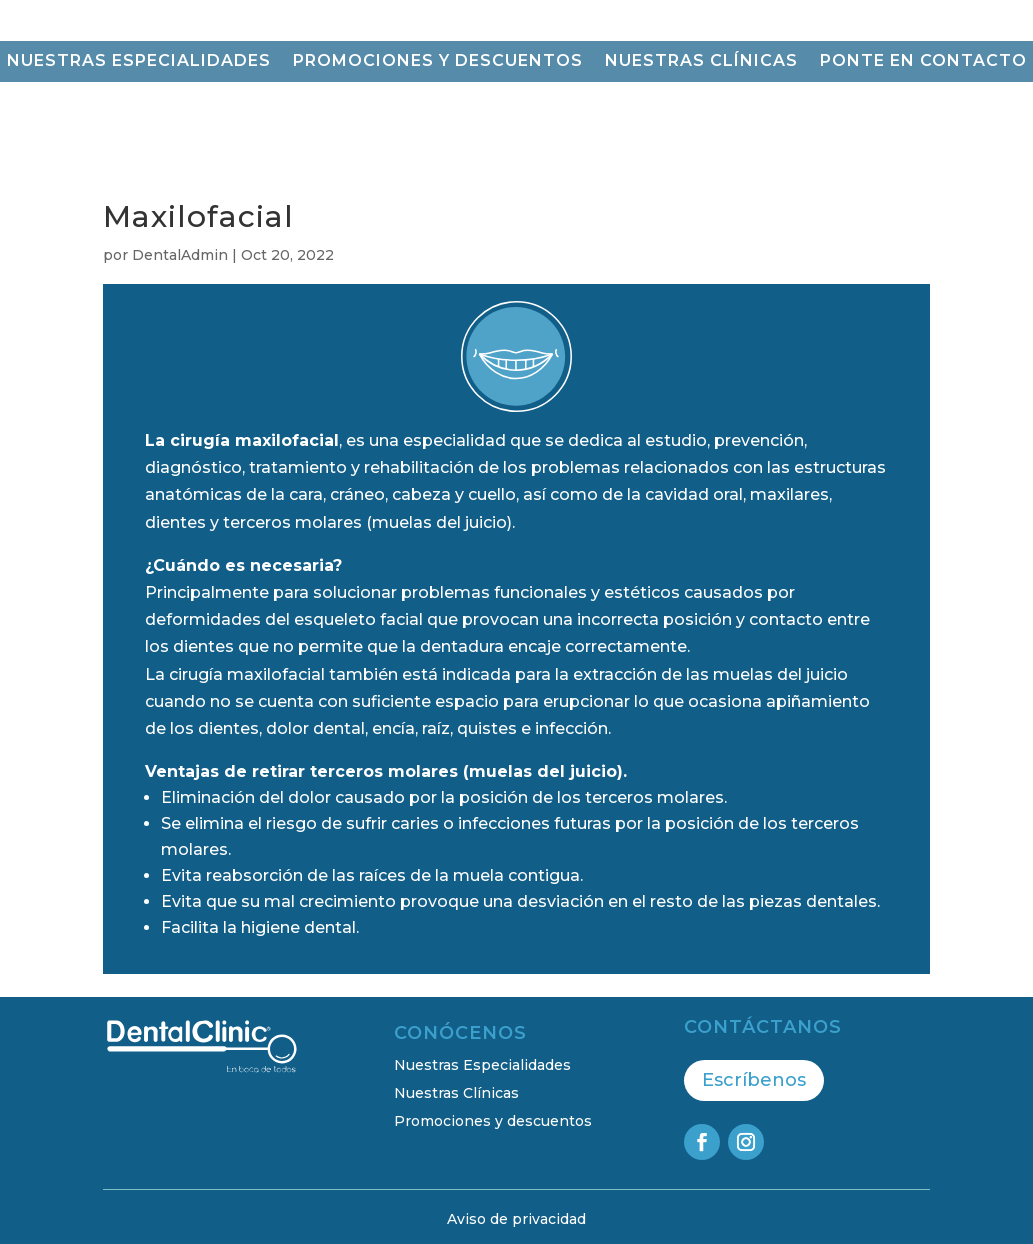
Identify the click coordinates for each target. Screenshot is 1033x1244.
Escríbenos (754, 1080)
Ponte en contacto (923, 62)
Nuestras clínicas (701, 62)
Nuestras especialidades (139, 62)
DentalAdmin (180, 255)
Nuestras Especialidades (482, 1065)
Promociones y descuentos (438, 62)
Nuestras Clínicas (456, 1093)
